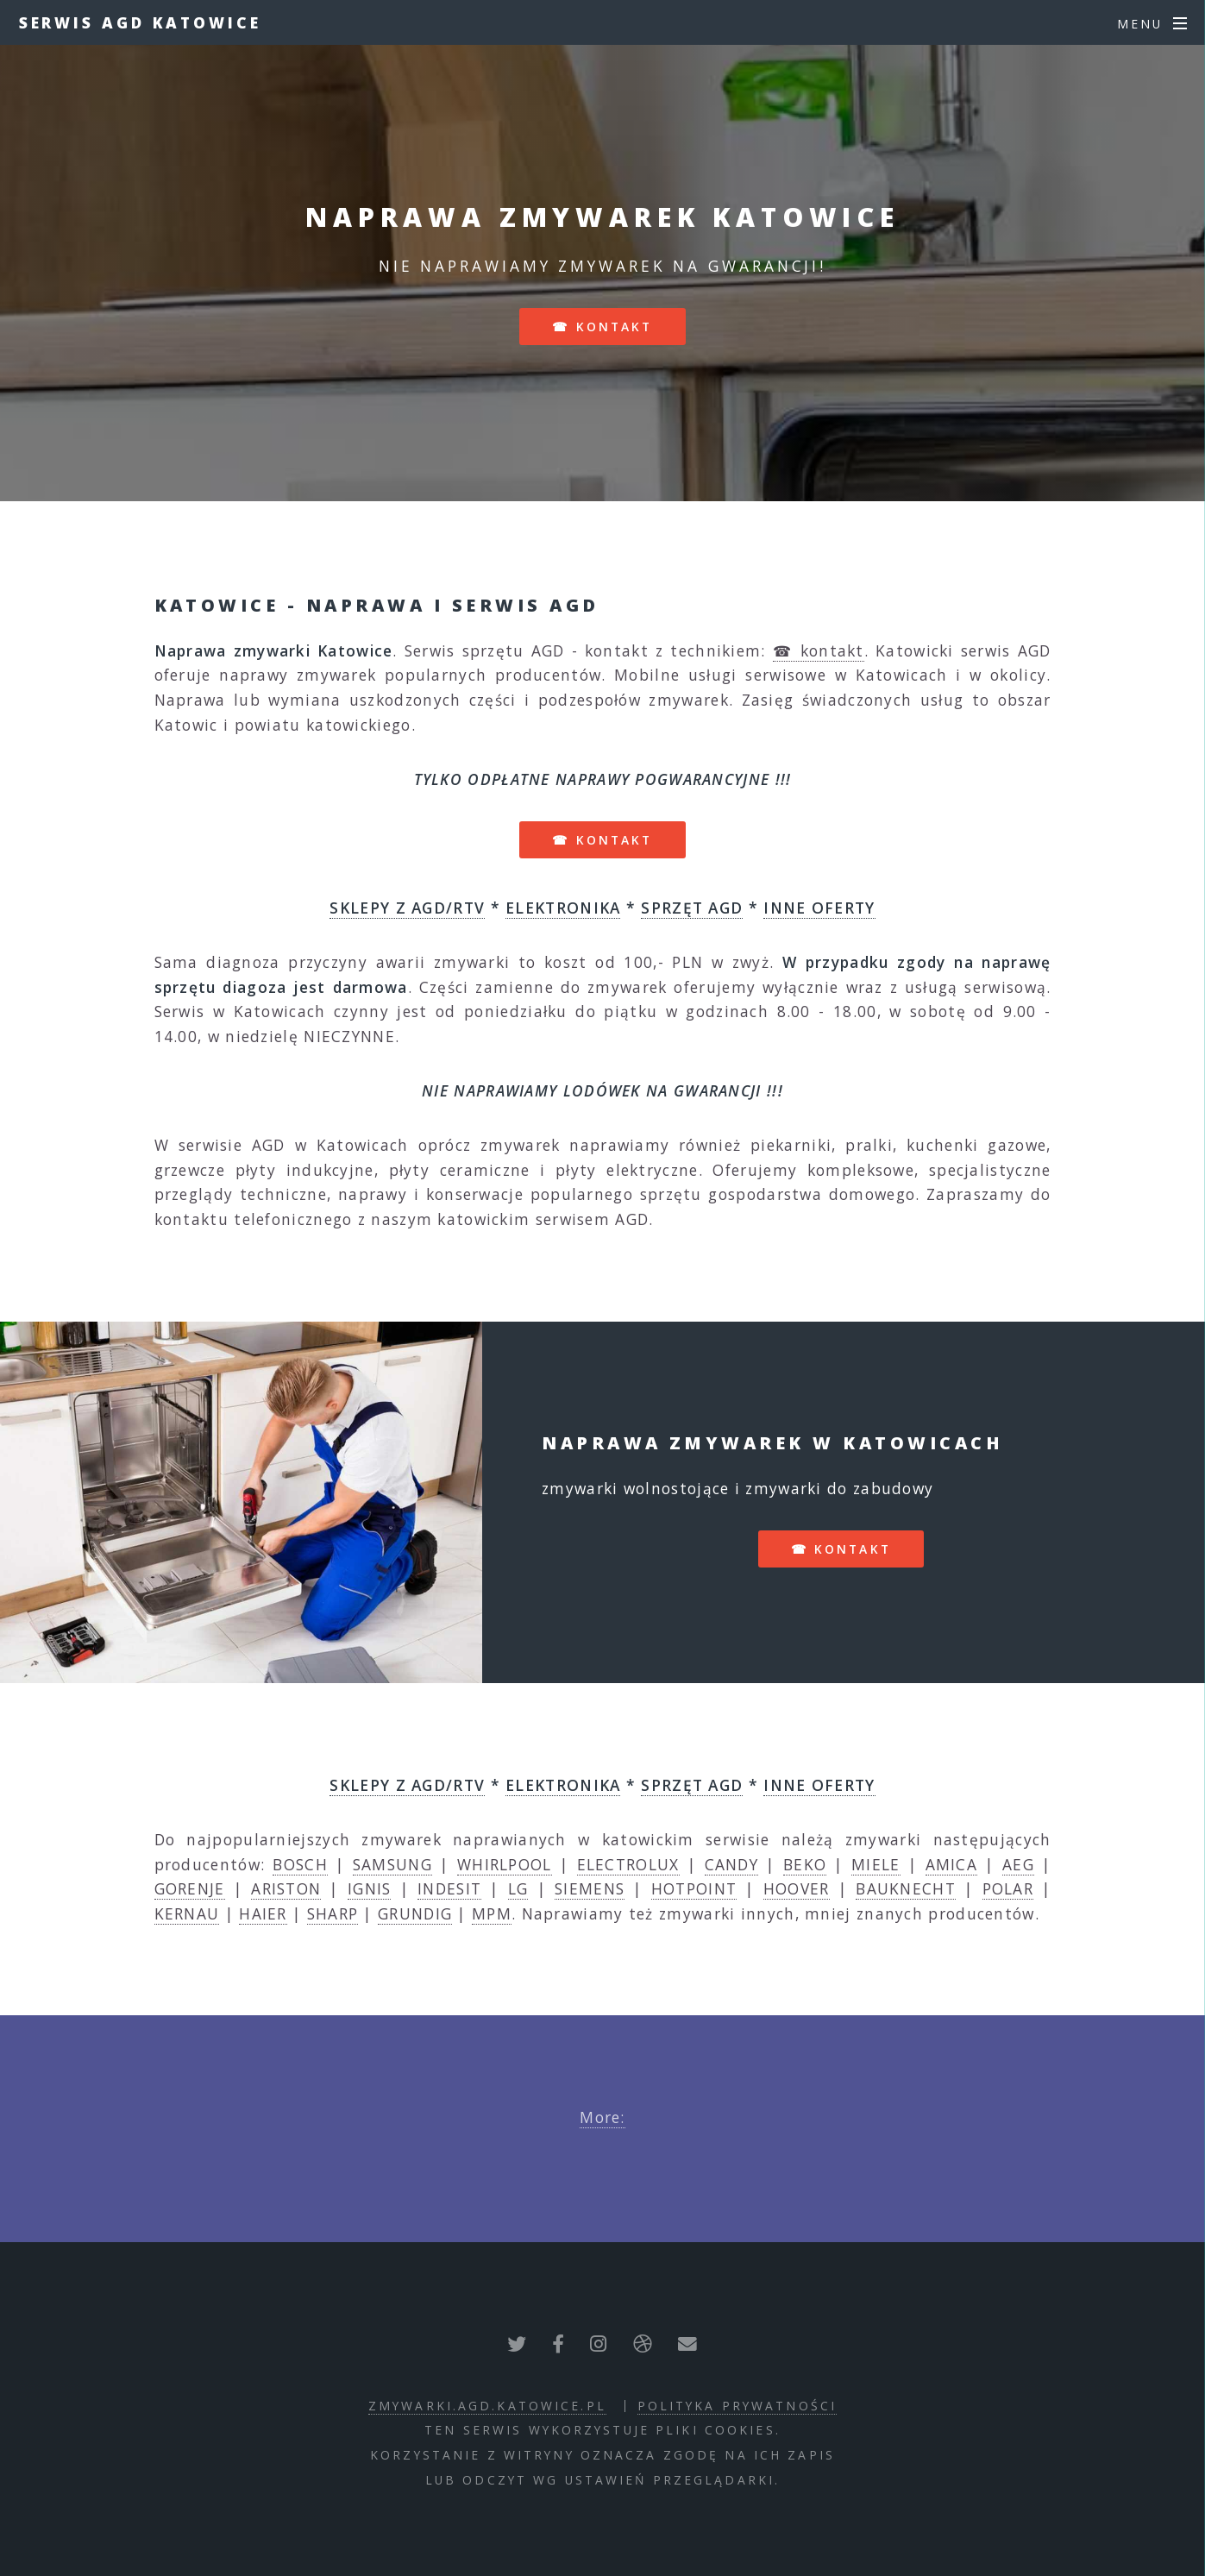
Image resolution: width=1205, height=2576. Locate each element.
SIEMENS (589, 1888)
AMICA (952, 1864)
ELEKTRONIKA (562, 907)
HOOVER (796, 1888)
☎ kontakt (602, 326)
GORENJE (189, 1888)
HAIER (263, 1913)
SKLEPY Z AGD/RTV (407, 907)
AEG (1018, 1864)
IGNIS (370, 1888)
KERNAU (187, 1913)
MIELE (876, 1864)
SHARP (333, 1913)
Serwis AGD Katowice (140, 22)
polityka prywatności (737, 2405)
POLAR (1008, 1888)
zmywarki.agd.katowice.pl (487, 2405)
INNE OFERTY (819, 907)
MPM (491, 1913)
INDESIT (449, 1888)
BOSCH (300, 1864)
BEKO (804, 1864)
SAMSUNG (392, 1864)
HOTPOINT (694, 1888)
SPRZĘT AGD (692, 907)
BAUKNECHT (906, 1888)
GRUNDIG (415, 1913)
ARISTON (286, 1888)
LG (518, 1888)
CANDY (732, 1864)
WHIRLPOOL (504, 1864)
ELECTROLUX (628, 1864)
